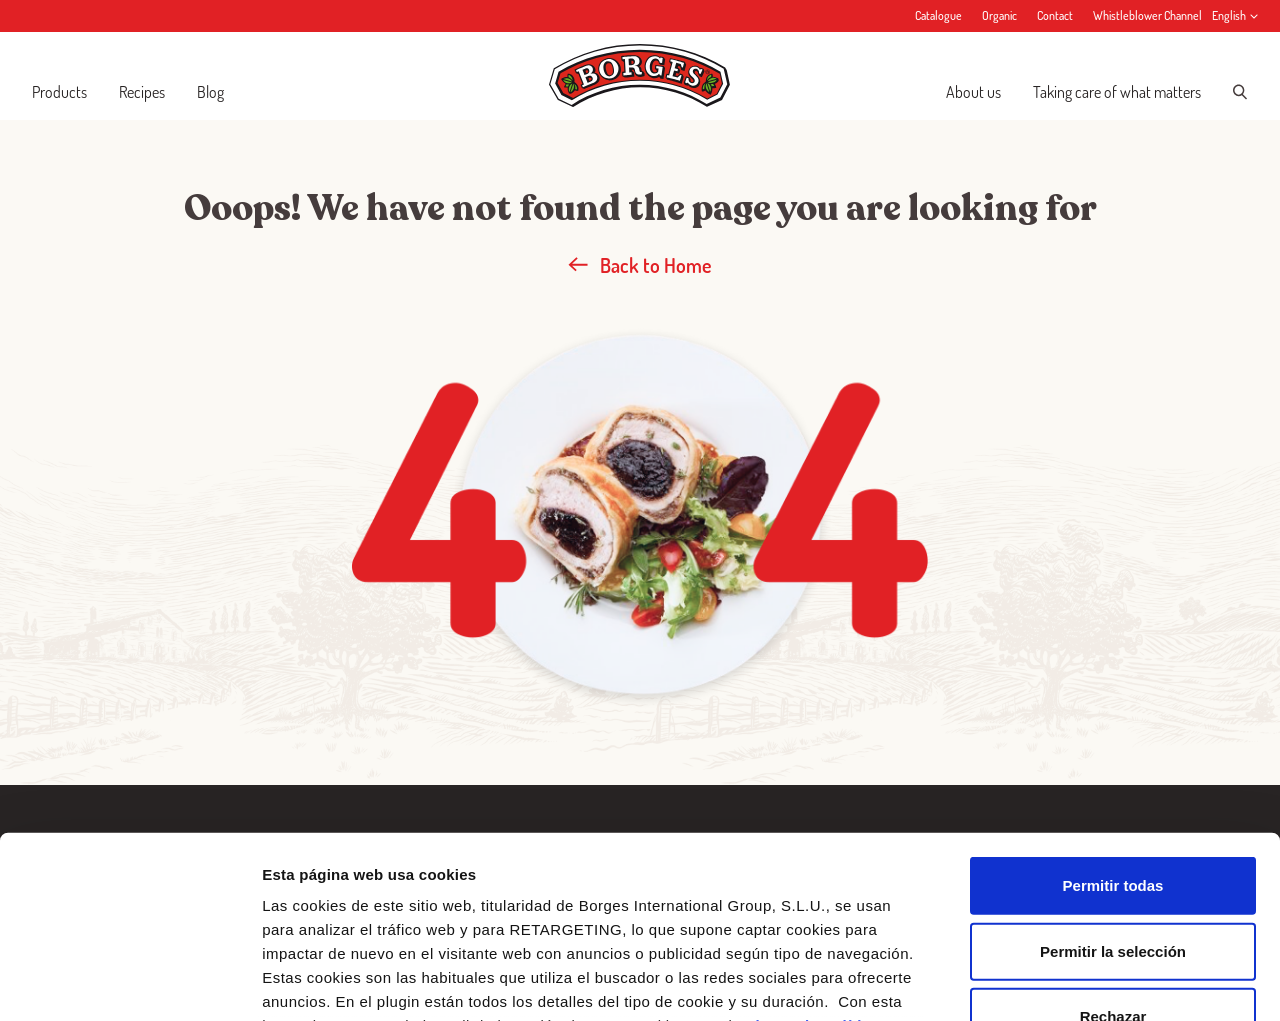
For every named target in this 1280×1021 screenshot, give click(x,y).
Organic (999, 15)
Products (59, 92)
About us (973, 92)
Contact (1055, 15)
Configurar (1055, 981)
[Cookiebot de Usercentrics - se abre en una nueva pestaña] (129, 982)
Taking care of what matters (1117, 92)
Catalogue (938, 15)
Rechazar (1113, 846)
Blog (210, 92)
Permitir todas (1113, 715)
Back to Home (640, 265)
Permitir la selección (1113, 780)
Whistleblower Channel (1147, 15)
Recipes (142, 92)
